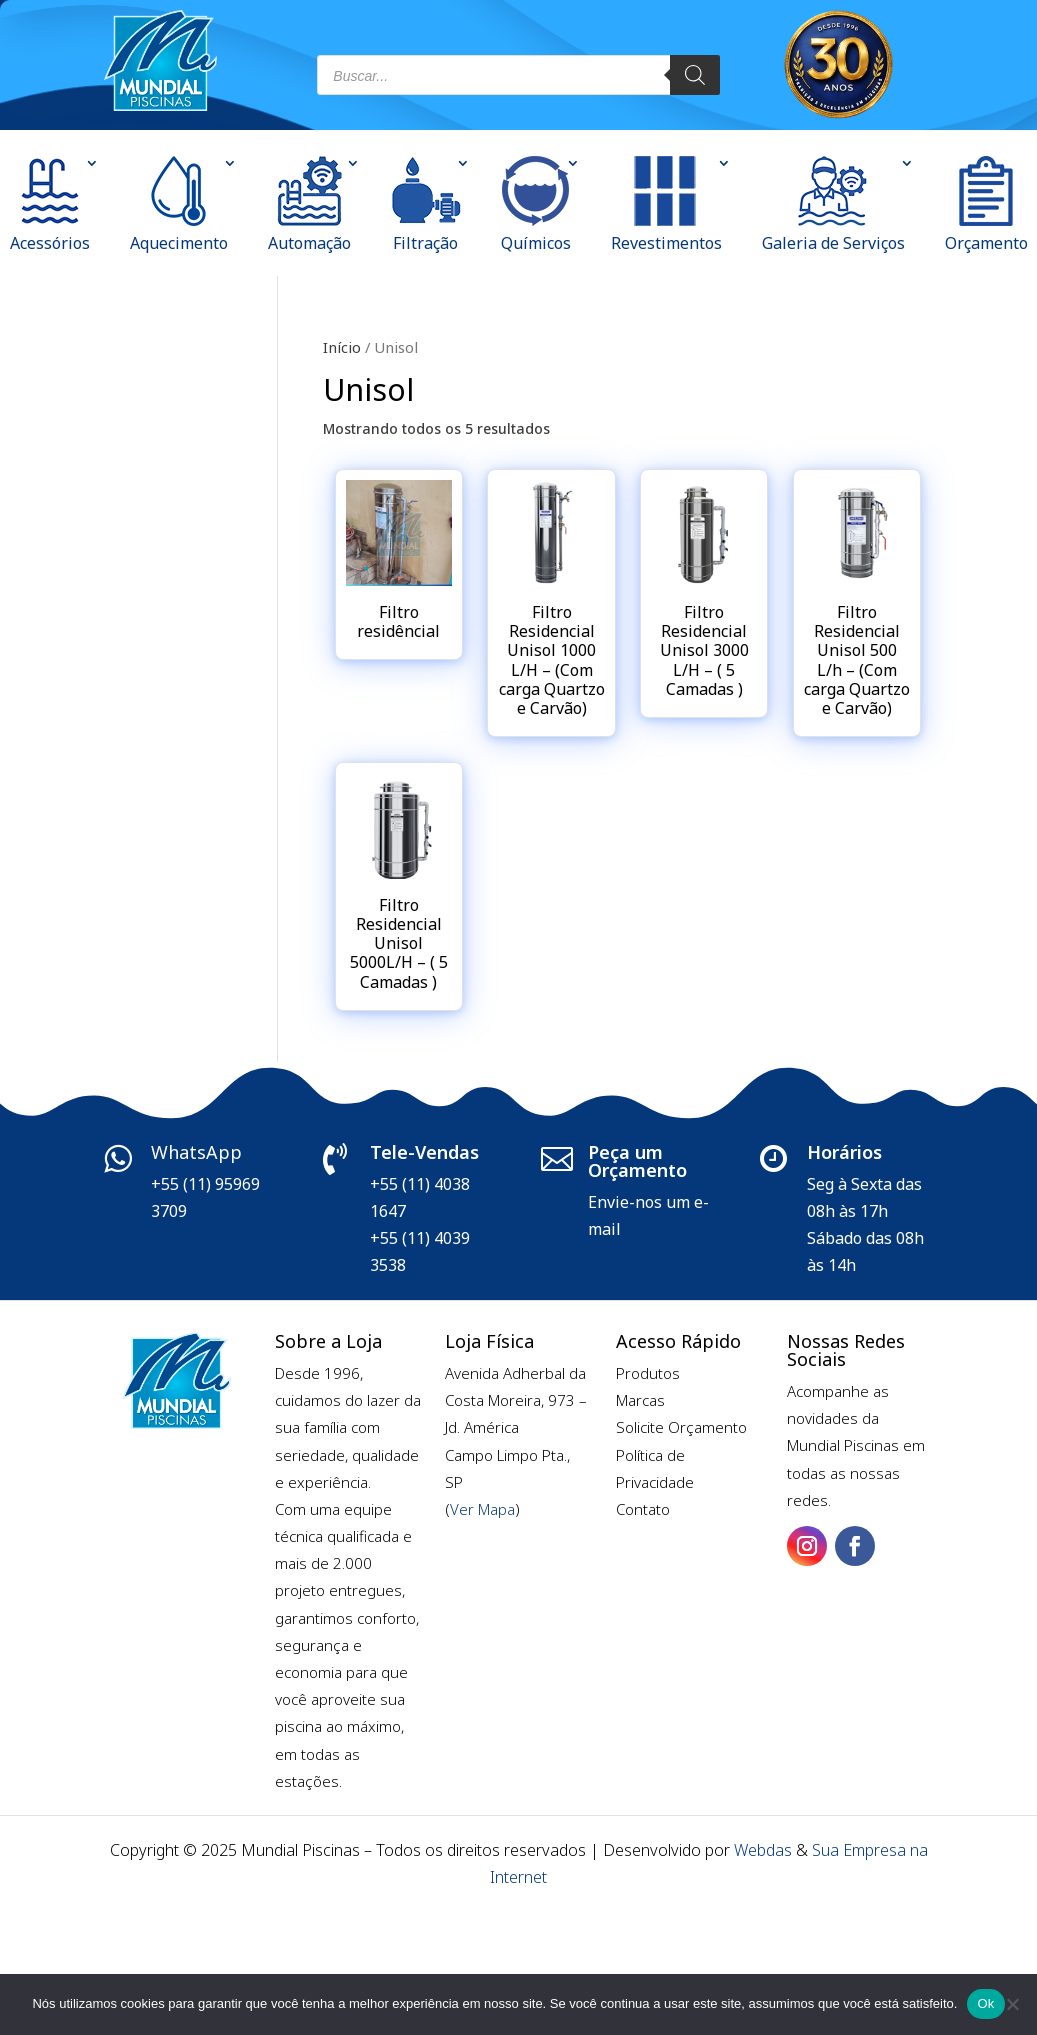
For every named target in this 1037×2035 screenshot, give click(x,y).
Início (342, 347)
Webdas (763, 1850)
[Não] (1012, 2004)
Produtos (648, 1373)
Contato (643, 1509)
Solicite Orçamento (681, 1427)
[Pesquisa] (695, 75)
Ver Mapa (482, 1509)
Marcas (640, 1400)
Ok (985, 2003)
